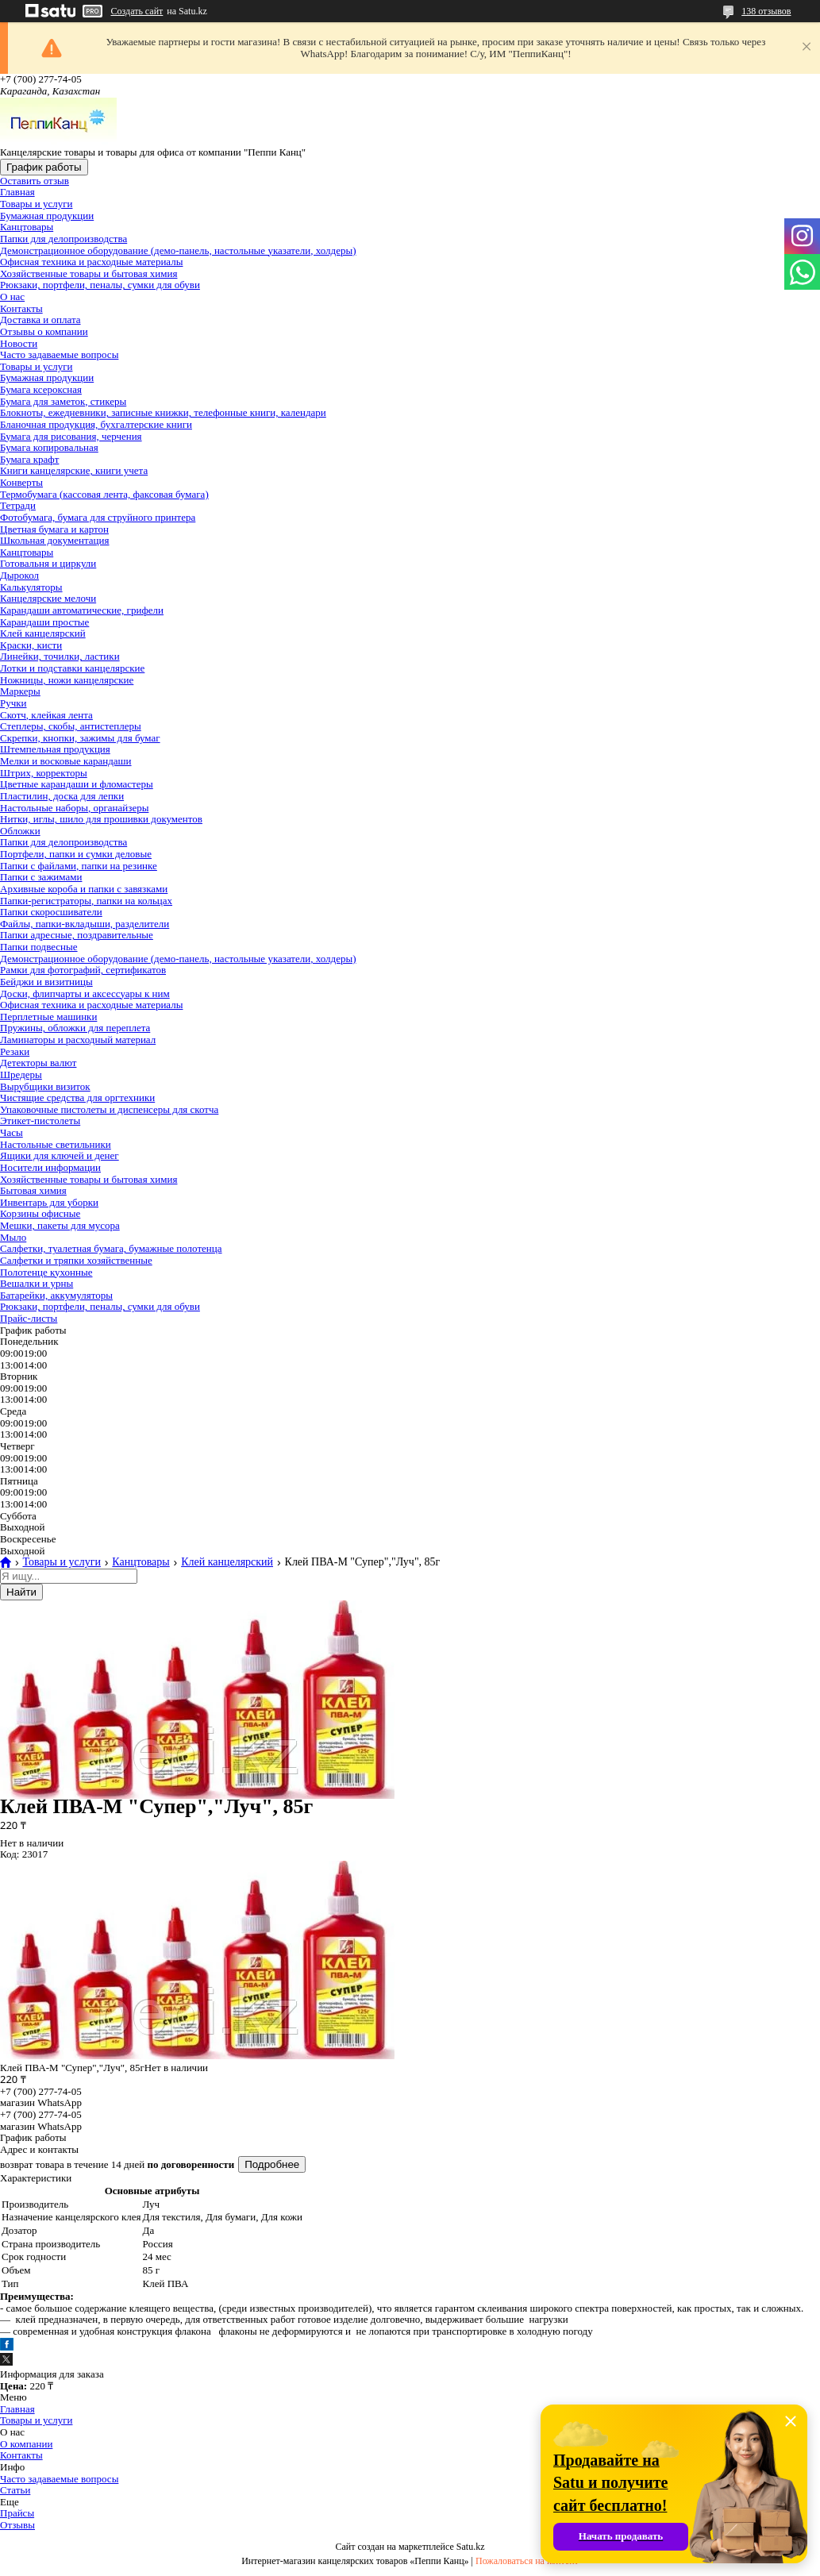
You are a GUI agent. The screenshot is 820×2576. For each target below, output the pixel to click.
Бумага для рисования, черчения (71, 436)
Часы (11, 1132)
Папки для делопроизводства (63, 239)
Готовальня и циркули (48, 563)
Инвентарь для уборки (49, 1202)
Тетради (18, 505)
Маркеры (20, 691)
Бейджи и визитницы (46, 982)
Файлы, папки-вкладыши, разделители (84, 924)
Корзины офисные (40, 1213)
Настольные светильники (55, 1144)
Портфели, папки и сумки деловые (76, 854)
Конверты (21, 482)
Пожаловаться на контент (527, 2560)
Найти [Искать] (21, 1592)
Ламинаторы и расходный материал (78, 1039)
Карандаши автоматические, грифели (82, 610)
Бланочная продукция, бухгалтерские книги (96, 424)
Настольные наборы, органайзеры (74, 808)
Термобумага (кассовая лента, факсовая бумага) (104, 494)
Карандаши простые (44, 622)
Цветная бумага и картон (54, 529)
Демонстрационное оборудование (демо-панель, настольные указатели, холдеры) (178, 250)
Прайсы (17, 2513)
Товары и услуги (36, 204)
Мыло (13, 1237)
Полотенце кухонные (46, 1272)
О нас (12, 296)
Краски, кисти (31, 645)
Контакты (21, 308)
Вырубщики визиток (45, 1086)
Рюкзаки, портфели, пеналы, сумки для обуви (100, 285)
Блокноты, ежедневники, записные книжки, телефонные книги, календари (163, 412)
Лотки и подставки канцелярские (72, 668)
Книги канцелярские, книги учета (74, 470)
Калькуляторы (31, 587)
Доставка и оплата (40, 319)
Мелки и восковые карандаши (66, 761)
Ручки (13, 703)
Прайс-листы (28, 1318)
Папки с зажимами (41, 877)
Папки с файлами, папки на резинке (78, 866)
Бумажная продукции (47, 215)
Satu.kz (470, 2546)
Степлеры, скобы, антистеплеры (70, 726)
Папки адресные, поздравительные (76, 935)
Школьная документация (55, 540)
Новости (18, 343)
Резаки (14, 1051)
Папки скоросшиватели (51, 912)
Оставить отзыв (34, 181)
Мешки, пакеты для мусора (60, 1225)
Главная (17, 192)
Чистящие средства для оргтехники (77, 1097)
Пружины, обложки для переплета (75, 1028)
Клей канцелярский (43, 633)
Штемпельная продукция (55, 749)
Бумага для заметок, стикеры (63, 401)
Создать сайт (137, 11)
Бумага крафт (29, 459)
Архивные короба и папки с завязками (83, 889)
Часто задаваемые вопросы (59, 354)
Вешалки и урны (36, 1283)
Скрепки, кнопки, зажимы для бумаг (80, 738)
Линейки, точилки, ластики (60, 656)
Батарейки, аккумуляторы (56, 1295)
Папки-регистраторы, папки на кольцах (86, 901)
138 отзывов (766, 11)
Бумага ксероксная (41, 389)
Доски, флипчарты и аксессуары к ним (85, 993)
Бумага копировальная (49, 447)
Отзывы (17, 2525)
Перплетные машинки (48, 1016)
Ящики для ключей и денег (59, 1155)
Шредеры (21, 1074)
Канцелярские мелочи (48, 598)
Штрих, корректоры (43, 773)
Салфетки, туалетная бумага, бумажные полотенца (111, 1248)
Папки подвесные (39, 947)
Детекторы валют (38, 1063)
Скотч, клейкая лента (46, 715)
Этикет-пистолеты (40, 1120)
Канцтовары (26, 227)
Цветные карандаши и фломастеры (76, 784)
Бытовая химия (33, 1190)
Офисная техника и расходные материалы (91, 262)
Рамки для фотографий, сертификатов (83, 970)
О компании (26, 2444)
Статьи (15, 2490)
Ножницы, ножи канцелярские (66, 680)
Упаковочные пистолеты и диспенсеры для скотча (109, 1109)
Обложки (20, 831)
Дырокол (19, 575)
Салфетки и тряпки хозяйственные (76, 1260)
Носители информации (50, 1167)
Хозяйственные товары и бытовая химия (88, 273)
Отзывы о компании (44, 331)
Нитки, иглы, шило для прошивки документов (101, 819)
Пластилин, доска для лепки (62, 796)
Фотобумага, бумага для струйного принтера (97, 517)
